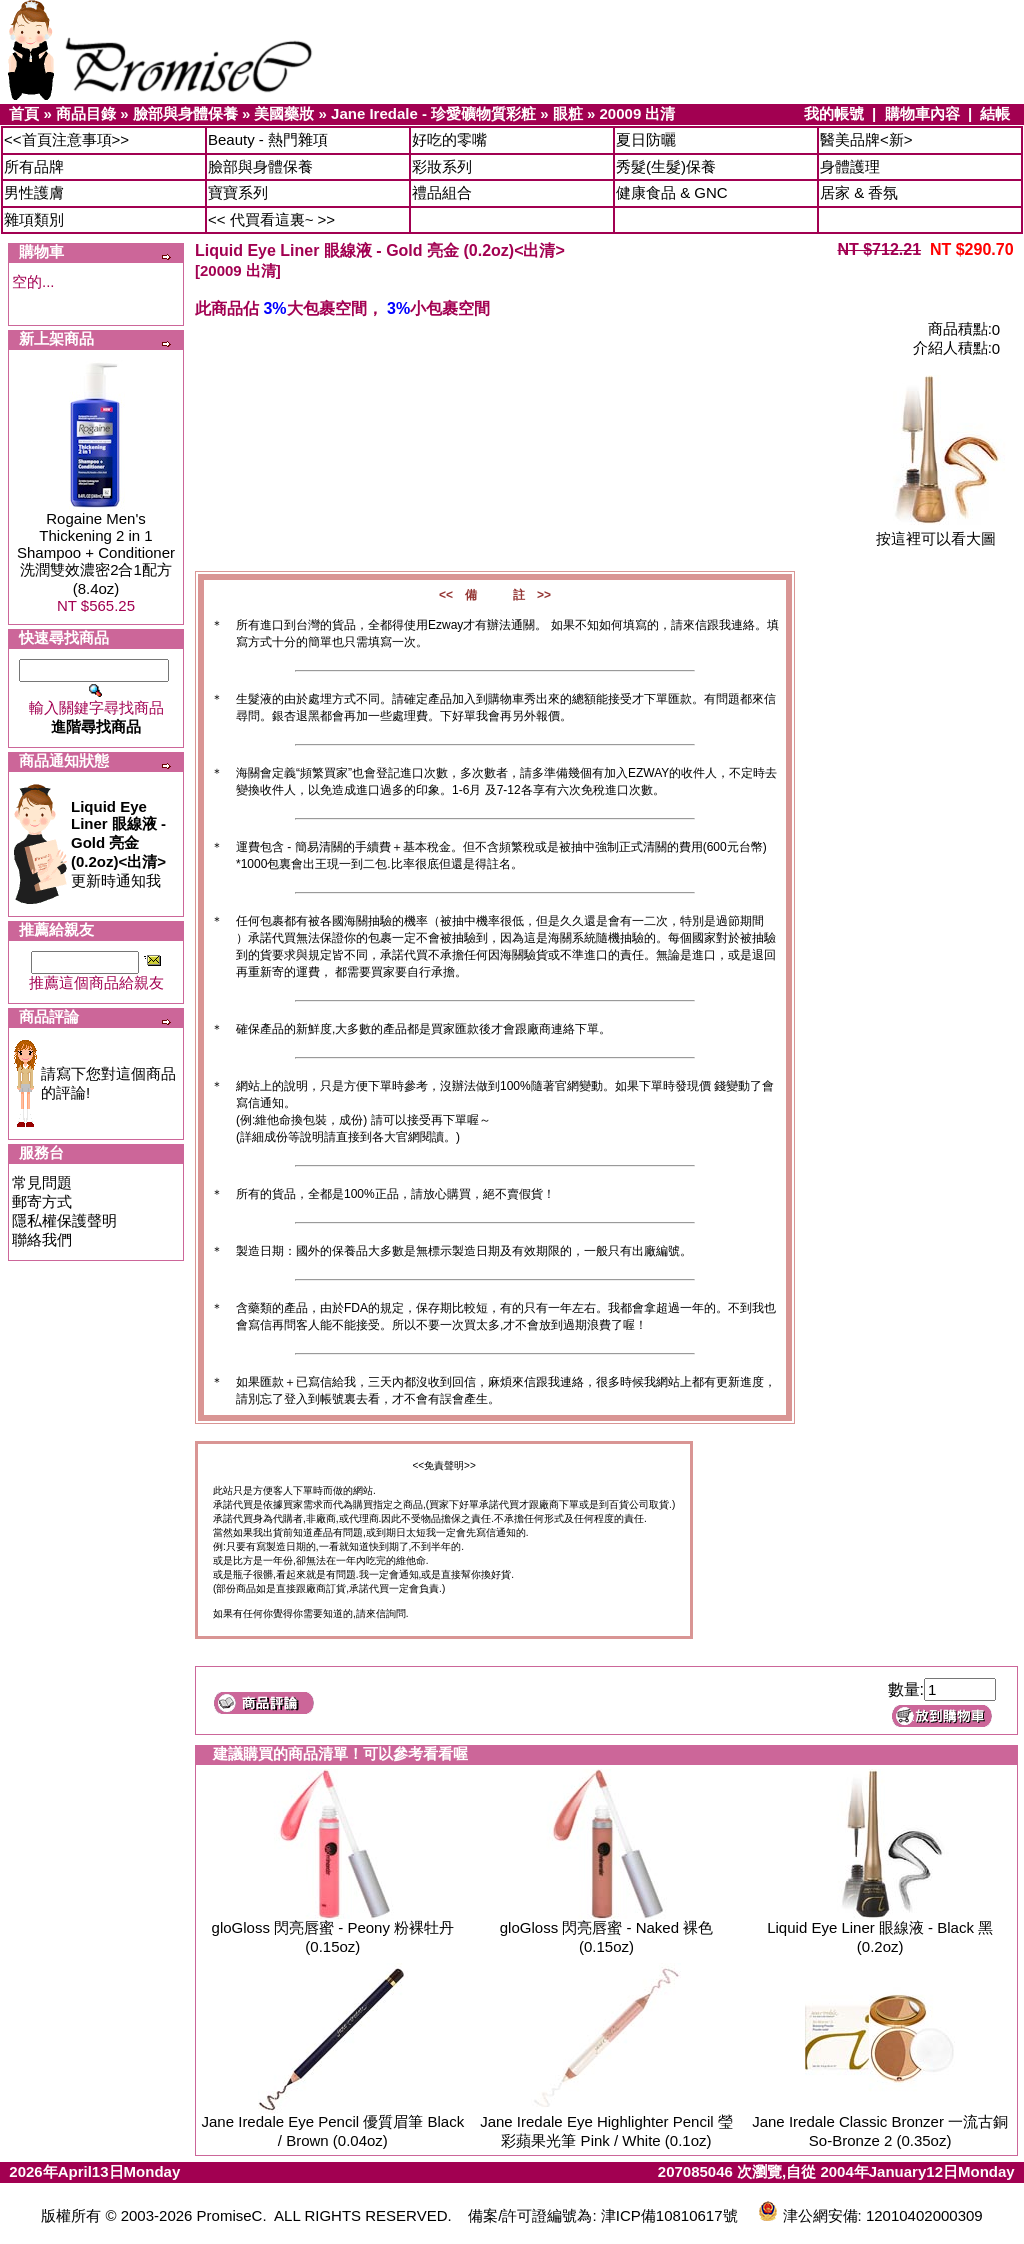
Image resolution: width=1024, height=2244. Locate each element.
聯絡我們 (42, 1239)
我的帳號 (834, 113)
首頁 (24, 113)
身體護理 (850, 166)
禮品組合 (442, 192)
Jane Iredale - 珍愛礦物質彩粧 (433, 113)
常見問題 (42, 1182)
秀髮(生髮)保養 (666, 166)
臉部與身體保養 (185, 113)
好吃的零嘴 (449, 139)
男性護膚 (34, 192)
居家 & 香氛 (859, 192)
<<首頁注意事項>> (66, 139)
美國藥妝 (284, 113)
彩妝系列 (442, 166)
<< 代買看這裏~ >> (271, 219)
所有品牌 (34, 166)
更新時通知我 (118, 843)
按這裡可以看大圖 (936, 531)
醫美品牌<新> (866, 139)
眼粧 (568, 113)
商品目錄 (86, 113)
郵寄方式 (42, 1201)
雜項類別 (34, 219)
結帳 (995, 113)
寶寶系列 (238, 192)
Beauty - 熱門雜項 (268, 139)
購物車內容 (922, 113)
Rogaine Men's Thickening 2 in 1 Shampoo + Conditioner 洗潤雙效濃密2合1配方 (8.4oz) (96, 553)
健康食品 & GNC (672, 192)
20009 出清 (638, 113)
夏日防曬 (646, 139)
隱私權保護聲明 (64, 1220)
